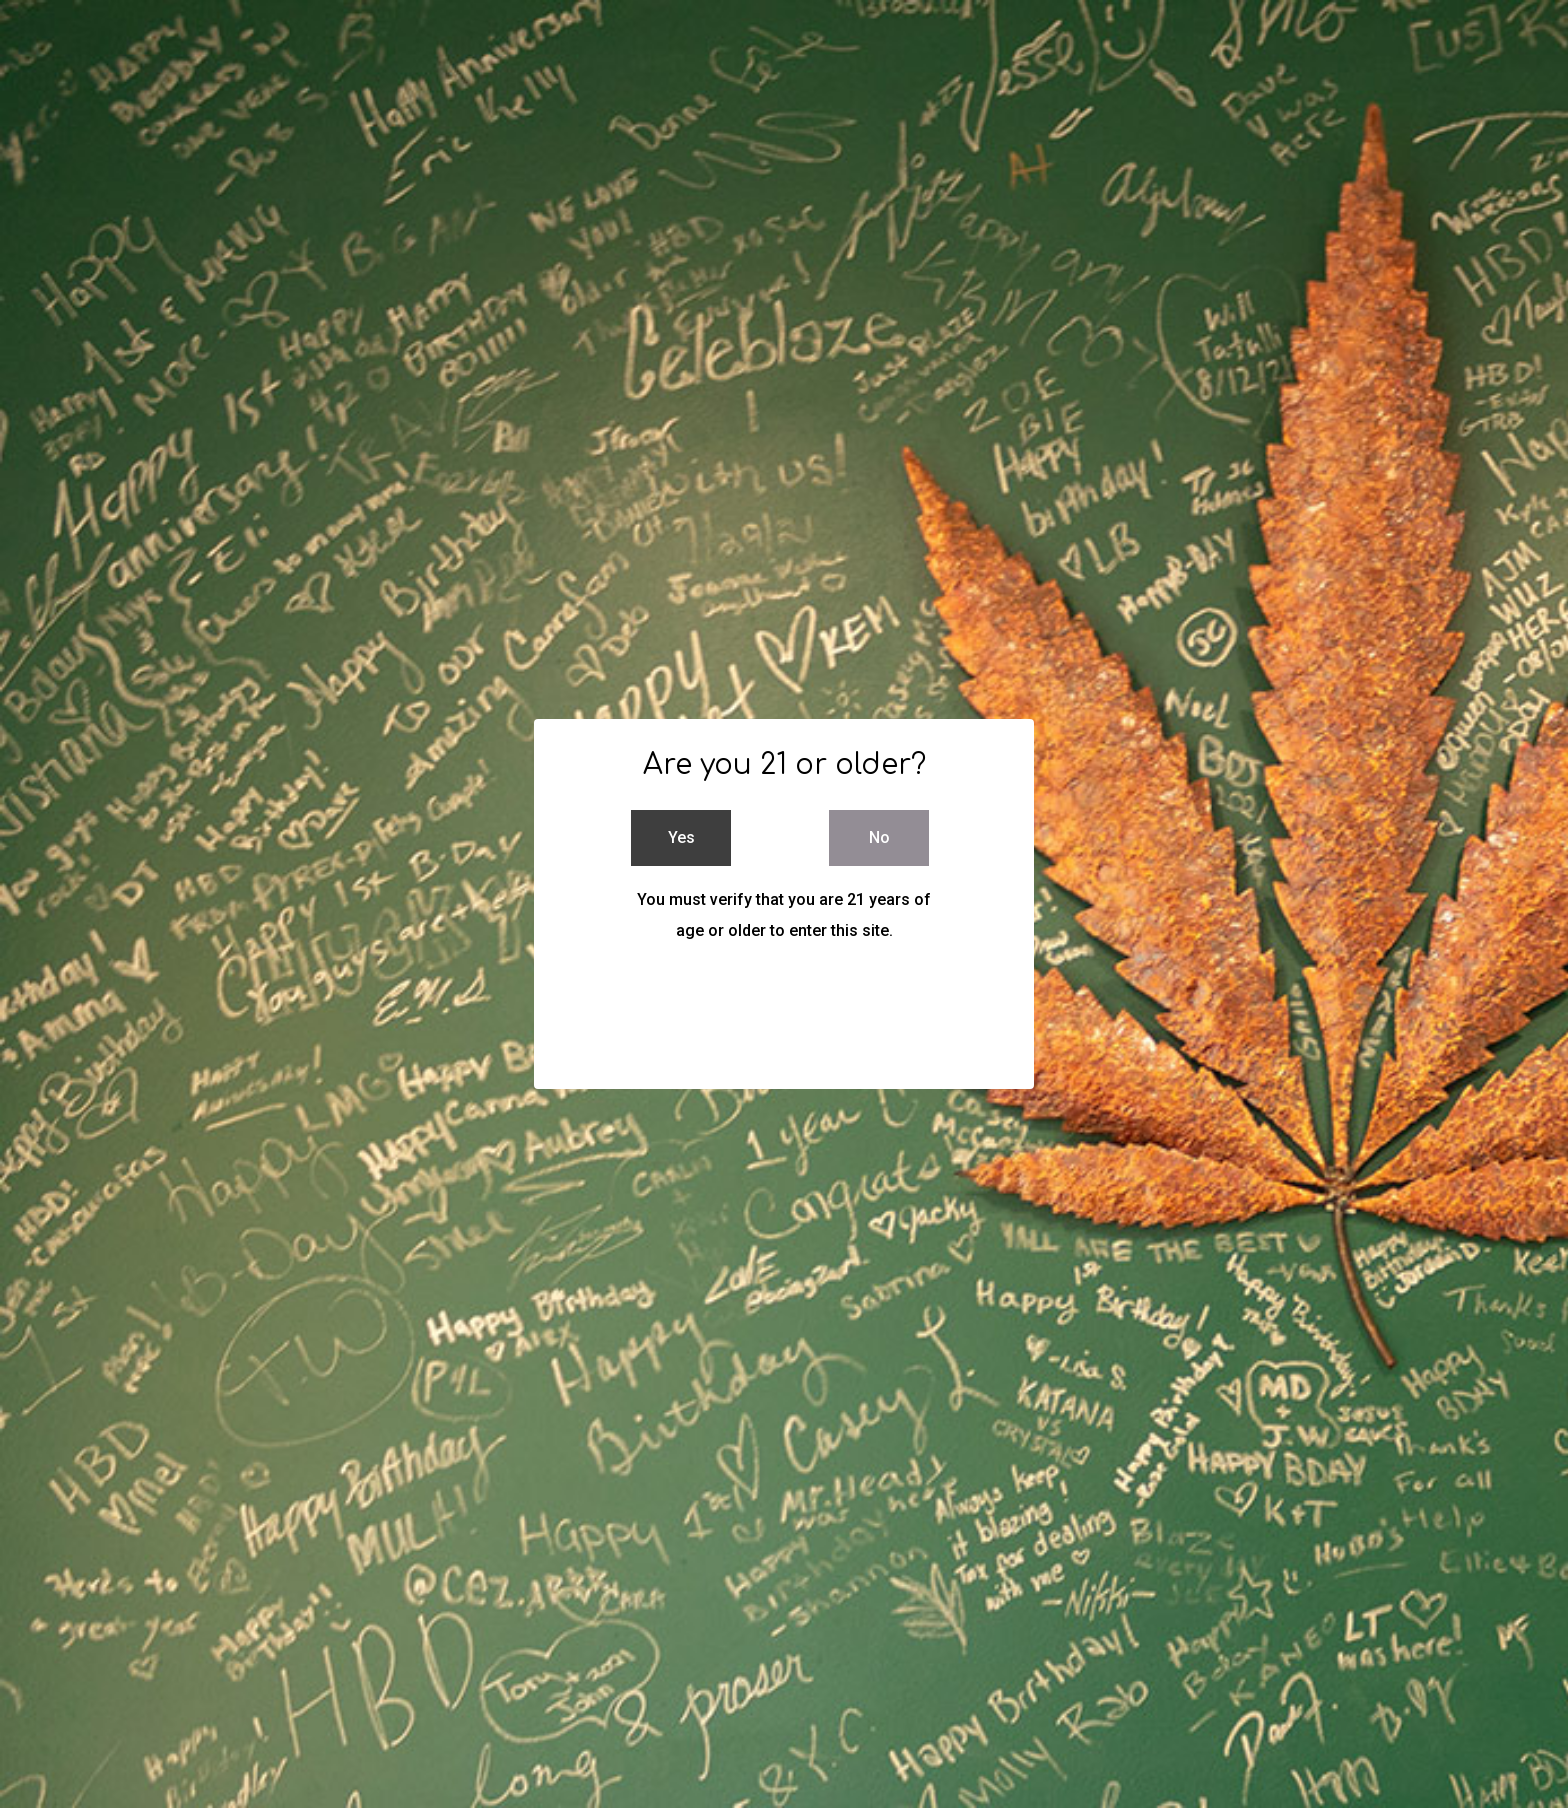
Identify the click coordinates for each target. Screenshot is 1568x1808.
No (879, 837)
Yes (681, 837)
